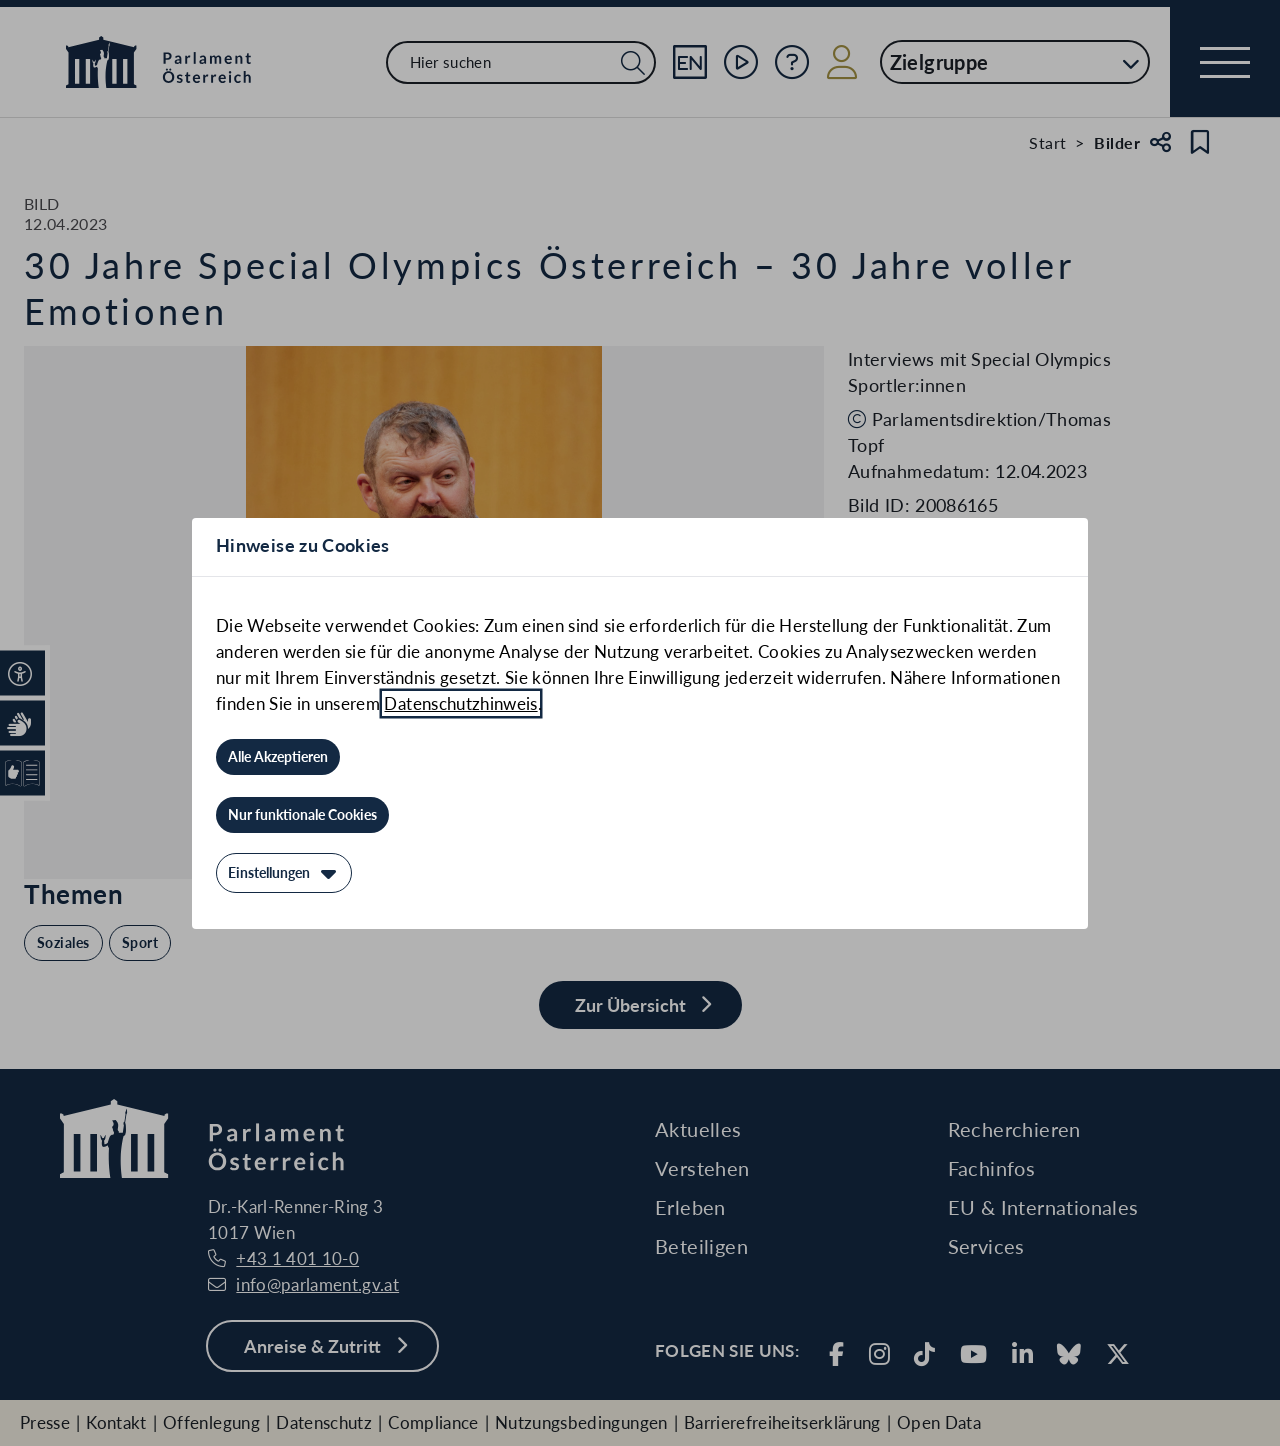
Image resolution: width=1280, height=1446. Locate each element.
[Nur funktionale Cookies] (302, 815)
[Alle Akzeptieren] (278, 757)
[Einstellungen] (284, 873)
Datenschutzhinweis (460, 703)
